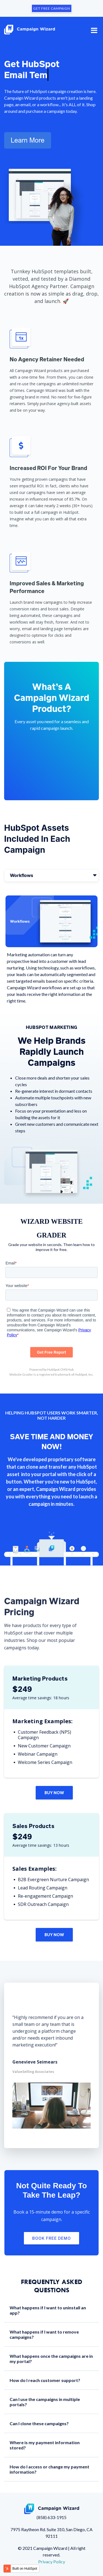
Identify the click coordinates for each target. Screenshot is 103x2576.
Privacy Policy (51, 2561)
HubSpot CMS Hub (60, 1369)
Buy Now (54, 1792)
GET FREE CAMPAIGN (51, 8)
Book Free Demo (51, 2238)
